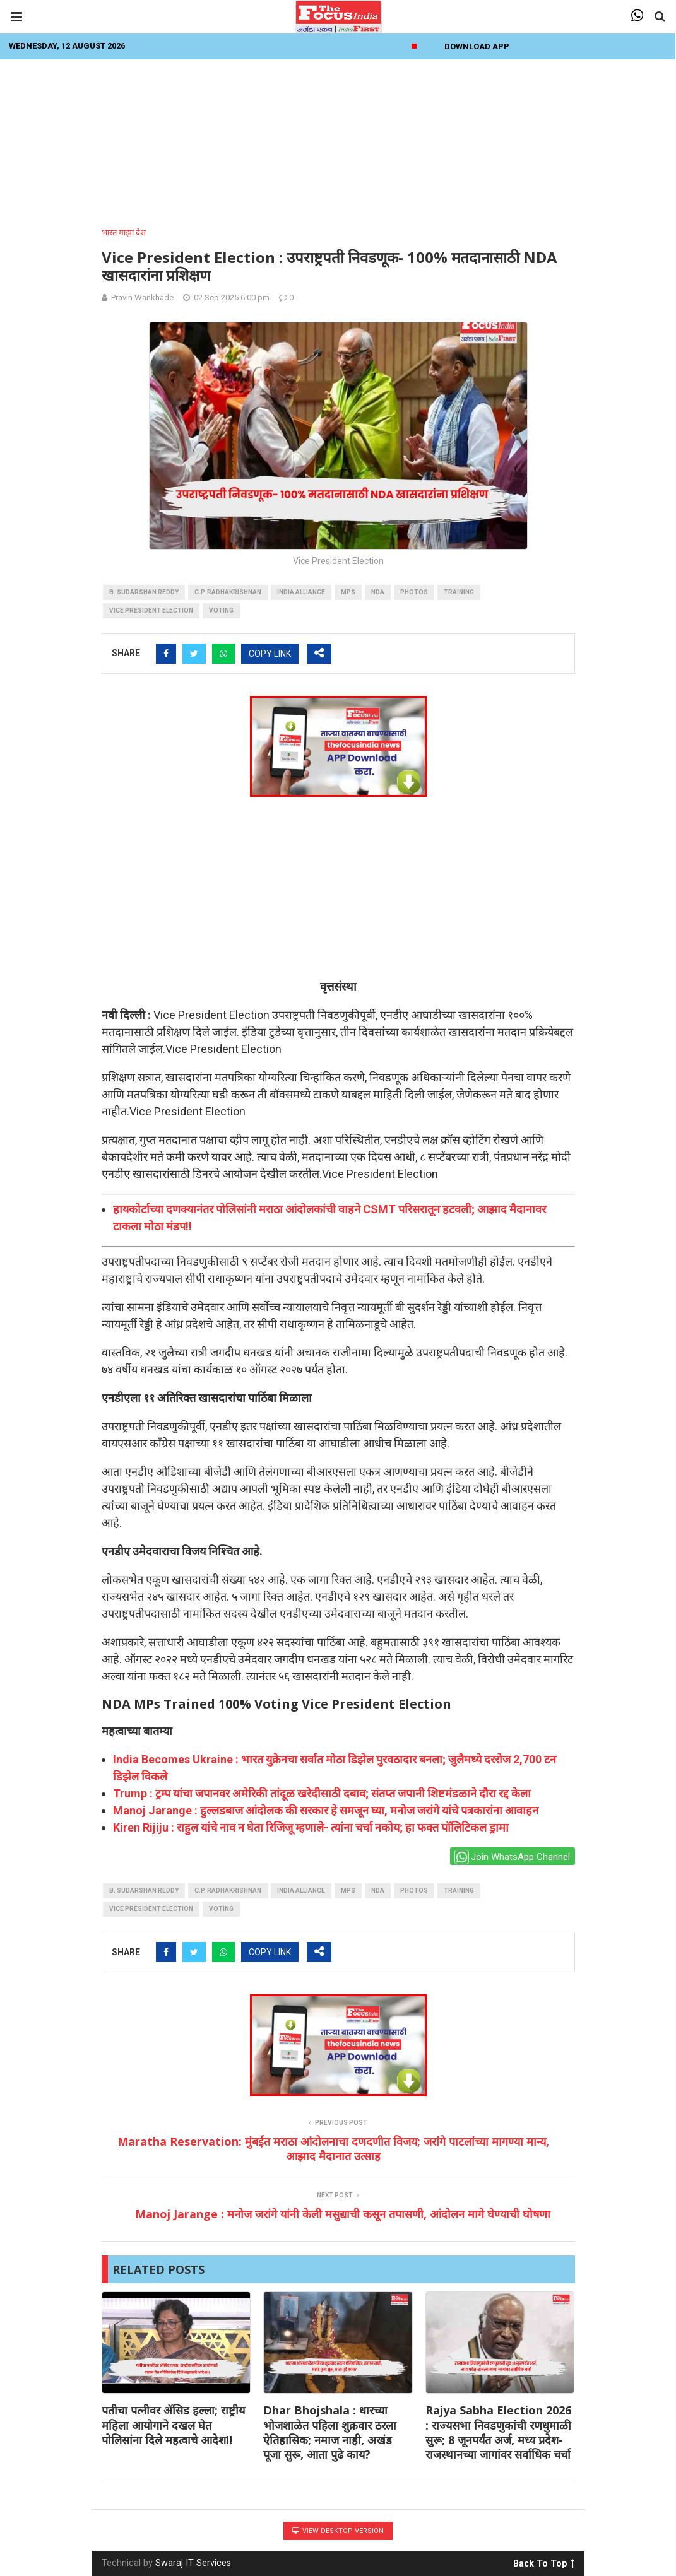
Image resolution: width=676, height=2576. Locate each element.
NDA (377, 592)
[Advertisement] (338, 139)
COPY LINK (270, 654)
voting (221, 610)
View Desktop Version (338, 2531)
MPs (348, 592)
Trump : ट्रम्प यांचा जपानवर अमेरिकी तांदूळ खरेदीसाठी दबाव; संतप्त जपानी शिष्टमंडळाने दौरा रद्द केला (322, 1793)
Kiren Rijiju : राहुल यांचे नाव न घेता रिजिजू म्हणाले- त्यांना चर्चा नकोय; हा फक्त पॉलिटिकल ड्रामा (311, 1827)
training (459, 592)
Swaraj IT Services (193, 2563)
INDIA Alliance (301, 592)
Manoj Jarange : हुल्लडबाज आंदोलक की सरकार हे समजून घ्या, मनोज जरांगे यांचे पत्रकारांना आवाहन (325, 1810)
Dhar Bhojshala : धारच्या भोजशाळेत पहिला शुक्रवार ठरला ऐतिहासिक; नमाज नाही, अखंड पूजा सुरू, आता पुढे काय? (329, 2432)
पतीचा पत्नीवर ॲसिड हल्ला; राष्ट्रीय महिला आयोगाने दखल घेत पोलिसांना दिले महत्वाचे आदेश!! (173, 2425)
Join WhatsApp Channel (512, 1857)
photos (414, 592)
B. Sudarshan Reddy (144, 592)
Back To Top (543, 2561)
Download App (476, 46)
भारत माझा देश (124, 232)
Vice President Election (151, 610)
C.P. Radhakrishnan (227, 592)
